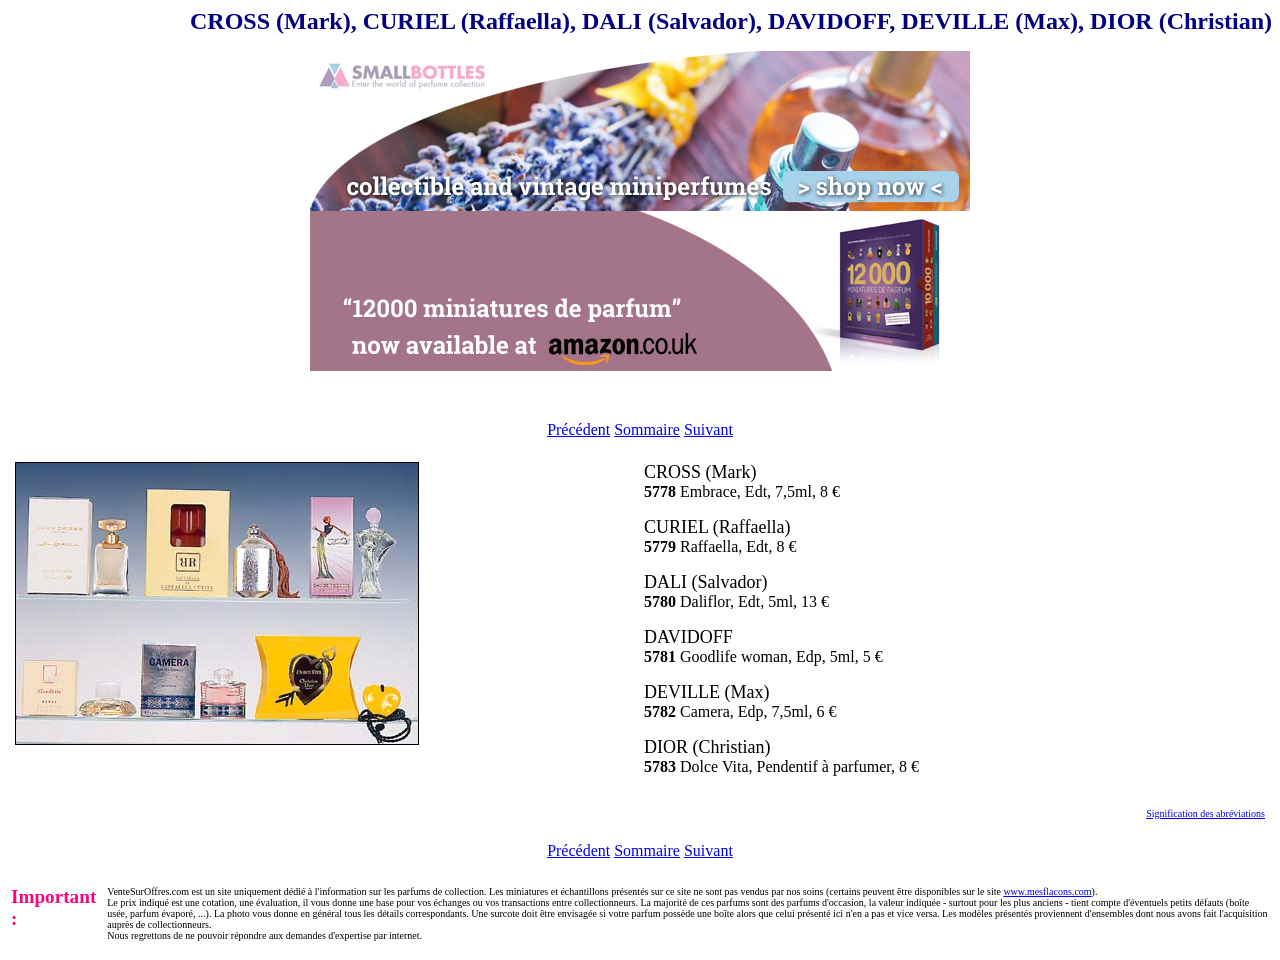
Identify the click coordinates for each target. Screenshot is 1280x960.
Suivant (708, 429)
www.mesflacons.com (1047, 891)
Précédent (578, 429)
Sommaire (647, 429)
